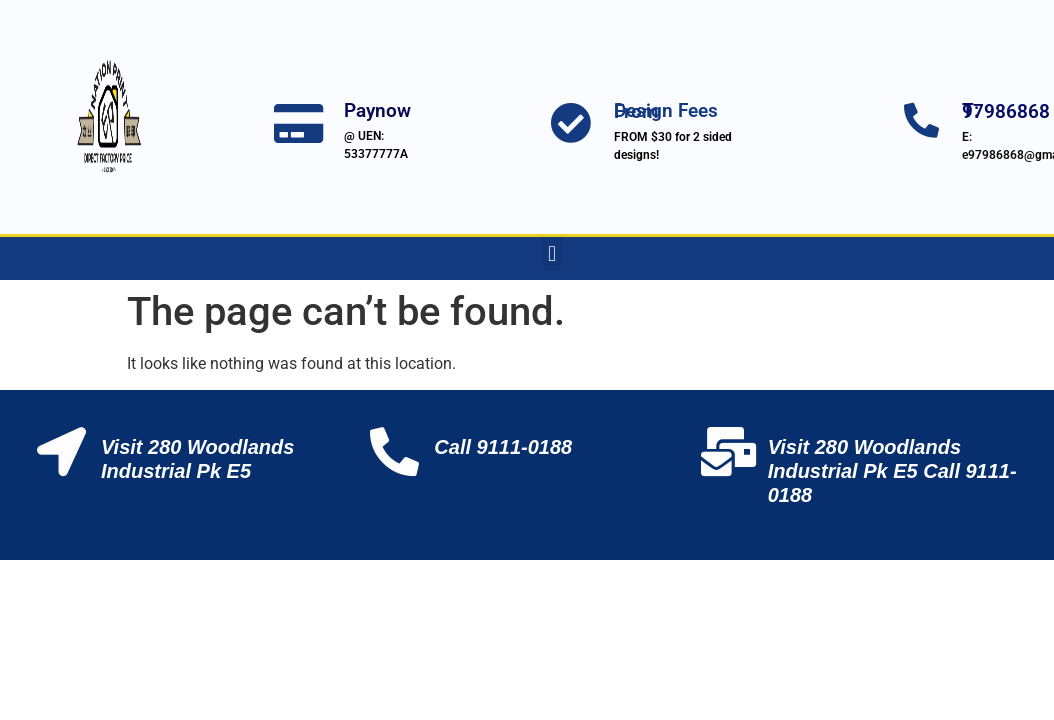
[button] (551, 253)
